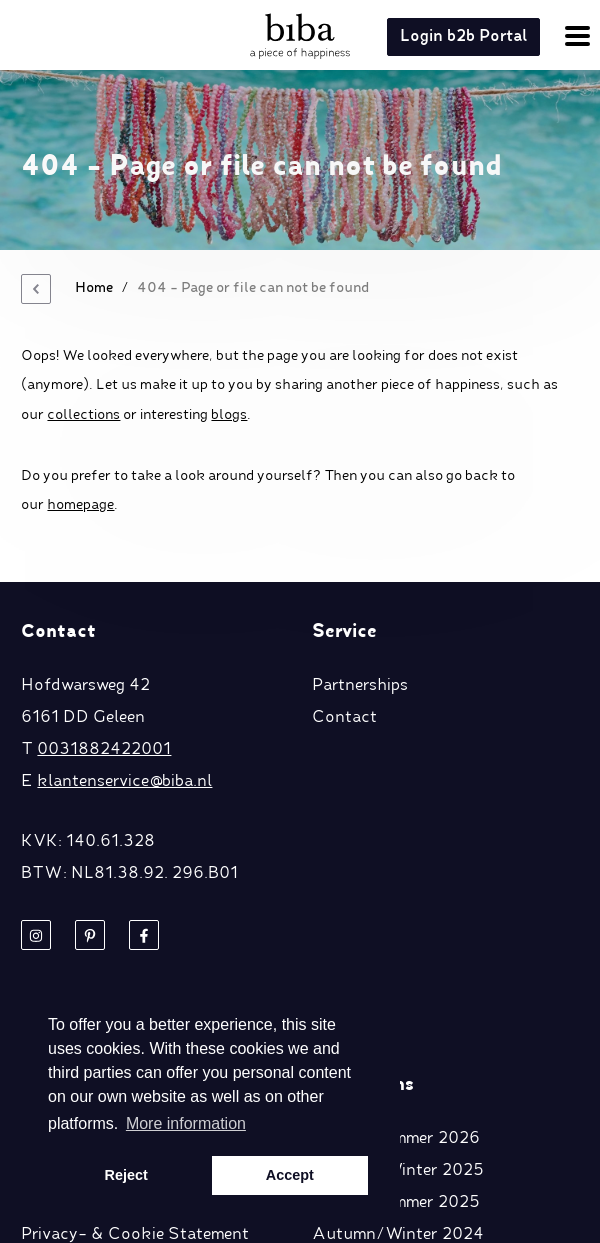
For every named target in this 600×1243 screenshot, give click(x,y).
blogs (229, 415)
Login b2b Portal (463, 37)
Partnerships (360, 686)
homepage (80, 505)
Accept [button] (290, 1175)
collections (83, 415)
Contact (344, 718)
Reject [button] (126, 1175)
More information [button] (186, 1123)
